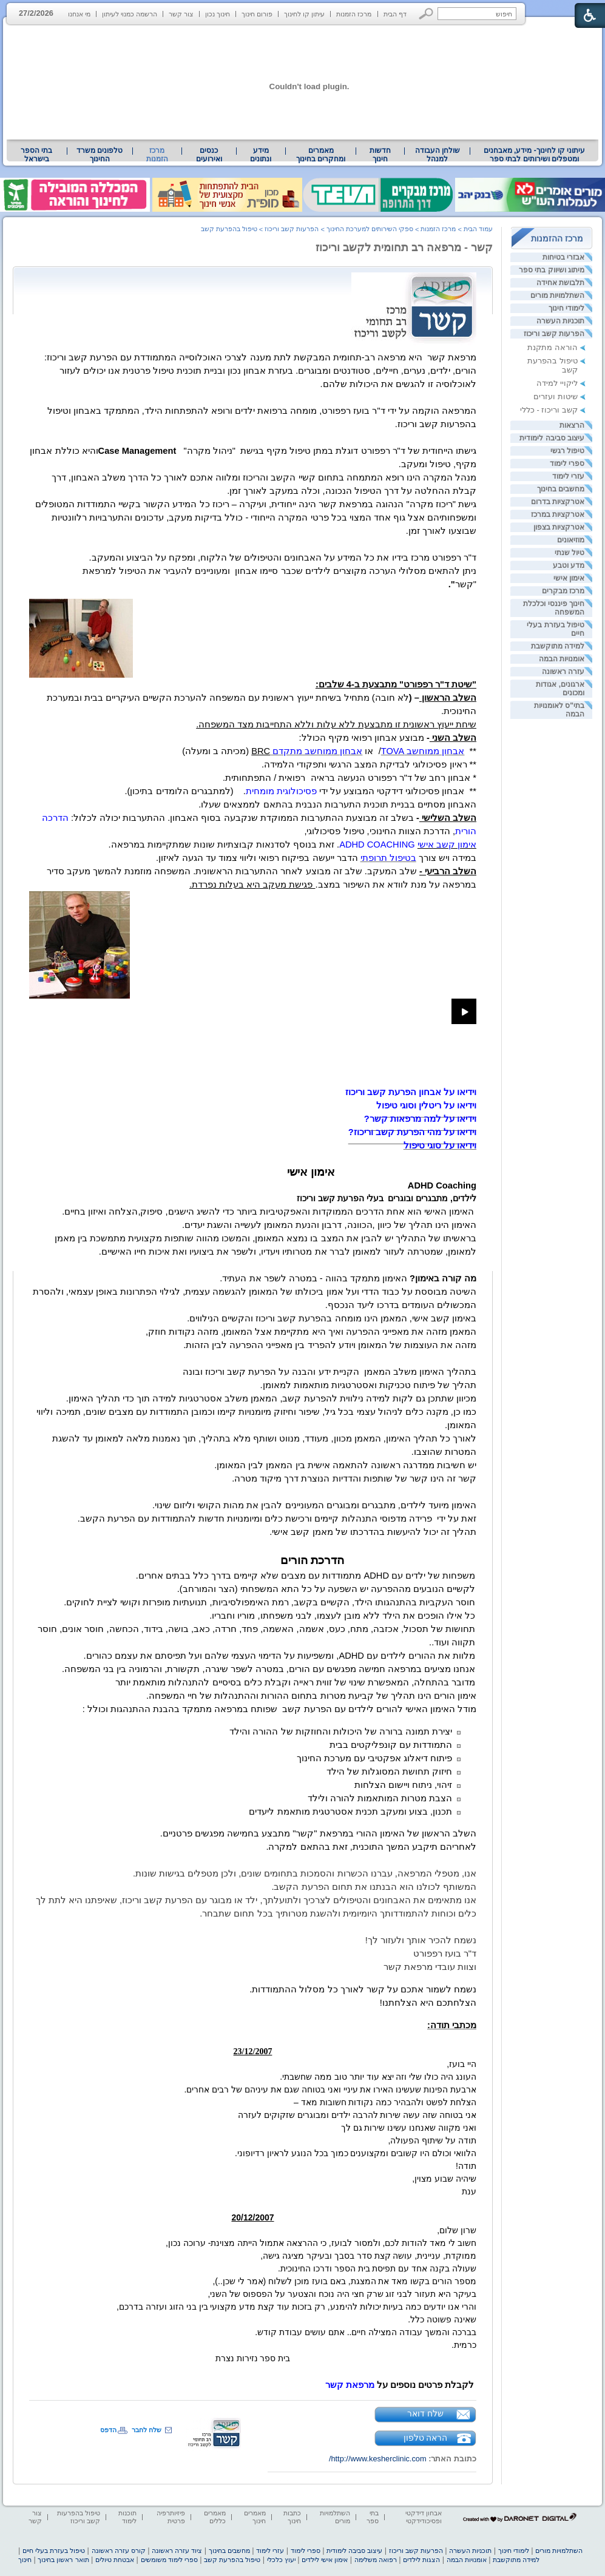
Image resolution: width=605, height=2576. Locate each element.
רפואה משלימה (375, 2559)
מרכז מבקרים (563, 591)
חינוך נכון (217, 14)
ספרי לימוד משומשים (169, 2559)
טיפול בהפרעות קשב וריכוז (78, 2516)
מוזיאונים (570, 540)
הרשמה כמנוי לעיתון (129, 14)
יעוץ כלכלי (281, 2559)
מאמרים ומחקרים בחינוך (320, 154)
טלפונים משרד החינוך (99, 154)
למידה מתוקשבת (557, 646)
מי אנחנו (79, 14)
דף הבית (395, 14)
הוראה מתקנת (552, 347)
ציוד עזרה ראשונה (177, 2550)
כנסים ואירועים (209, 154)
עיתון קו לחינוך (304, 14)
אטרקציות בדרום (557, 501)
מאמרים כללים (215, 2516)
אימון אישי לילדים (325, 2559)
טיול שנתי (569, 552)
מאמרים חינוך (255, 2516)
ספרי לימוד (567, 463)
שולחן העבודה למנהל (437, 154)
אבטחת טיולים (114, 2559)
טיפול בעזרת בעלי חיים (53, 2550)
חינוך (25, 2559)
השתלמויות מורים (557, 295)
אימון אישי (568, 578)
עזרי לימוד (568, 476)
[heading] (442, 1185)
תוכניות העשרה (560, 321)
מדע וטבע (568, 565)
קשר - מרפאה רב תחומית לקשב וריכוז (404, 247)
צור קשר (181, 14)
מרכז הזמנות (353, 14)
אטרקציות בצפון (558, 527)
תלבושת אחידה (560, 282)
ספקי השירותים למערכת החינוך (369, 228)
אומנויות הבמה (561, 659)
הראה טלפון (426, 2438)
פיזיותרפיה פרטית (171, 2516)
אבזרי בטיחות (563, 257)
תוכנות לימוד (127, 2516)
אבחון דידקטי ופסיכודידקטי (423, 2516)
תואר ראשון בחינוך (63, 2559)
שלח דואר (425, 2413)
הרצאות (571, 425)
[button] (426, 13)
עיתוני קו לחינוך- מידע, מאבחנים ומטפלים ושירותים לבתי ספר (535, 154)
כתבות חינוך (292, 2516)
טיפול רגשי (567, 451)
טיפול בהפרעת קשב (229, 228)
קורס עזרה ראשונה (119, 2550)
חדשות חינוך (380, 154)
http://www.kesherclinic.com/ (378, 2458)
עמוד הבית (478, 228)
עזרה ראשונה (563, 671)
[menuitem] (534, 154)
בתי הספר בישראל (36, 154)
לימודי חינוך (566, 308)
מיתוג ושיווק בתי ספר (551, 270)
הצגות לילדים (421, 2559)
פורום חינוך (257, 14)
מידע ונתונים (260, 154)
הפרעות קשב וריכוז (554, 333)
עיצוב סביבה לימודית (551, 438)
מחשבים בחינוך (560, 489)
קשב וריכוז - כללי (549, 409)
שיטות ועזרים (555, 396)
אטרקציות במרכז (557, 514)
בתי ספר (373, 2516)
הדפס (108, 2429)
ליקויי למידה (557, 383)
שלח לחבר (146, 2429)
